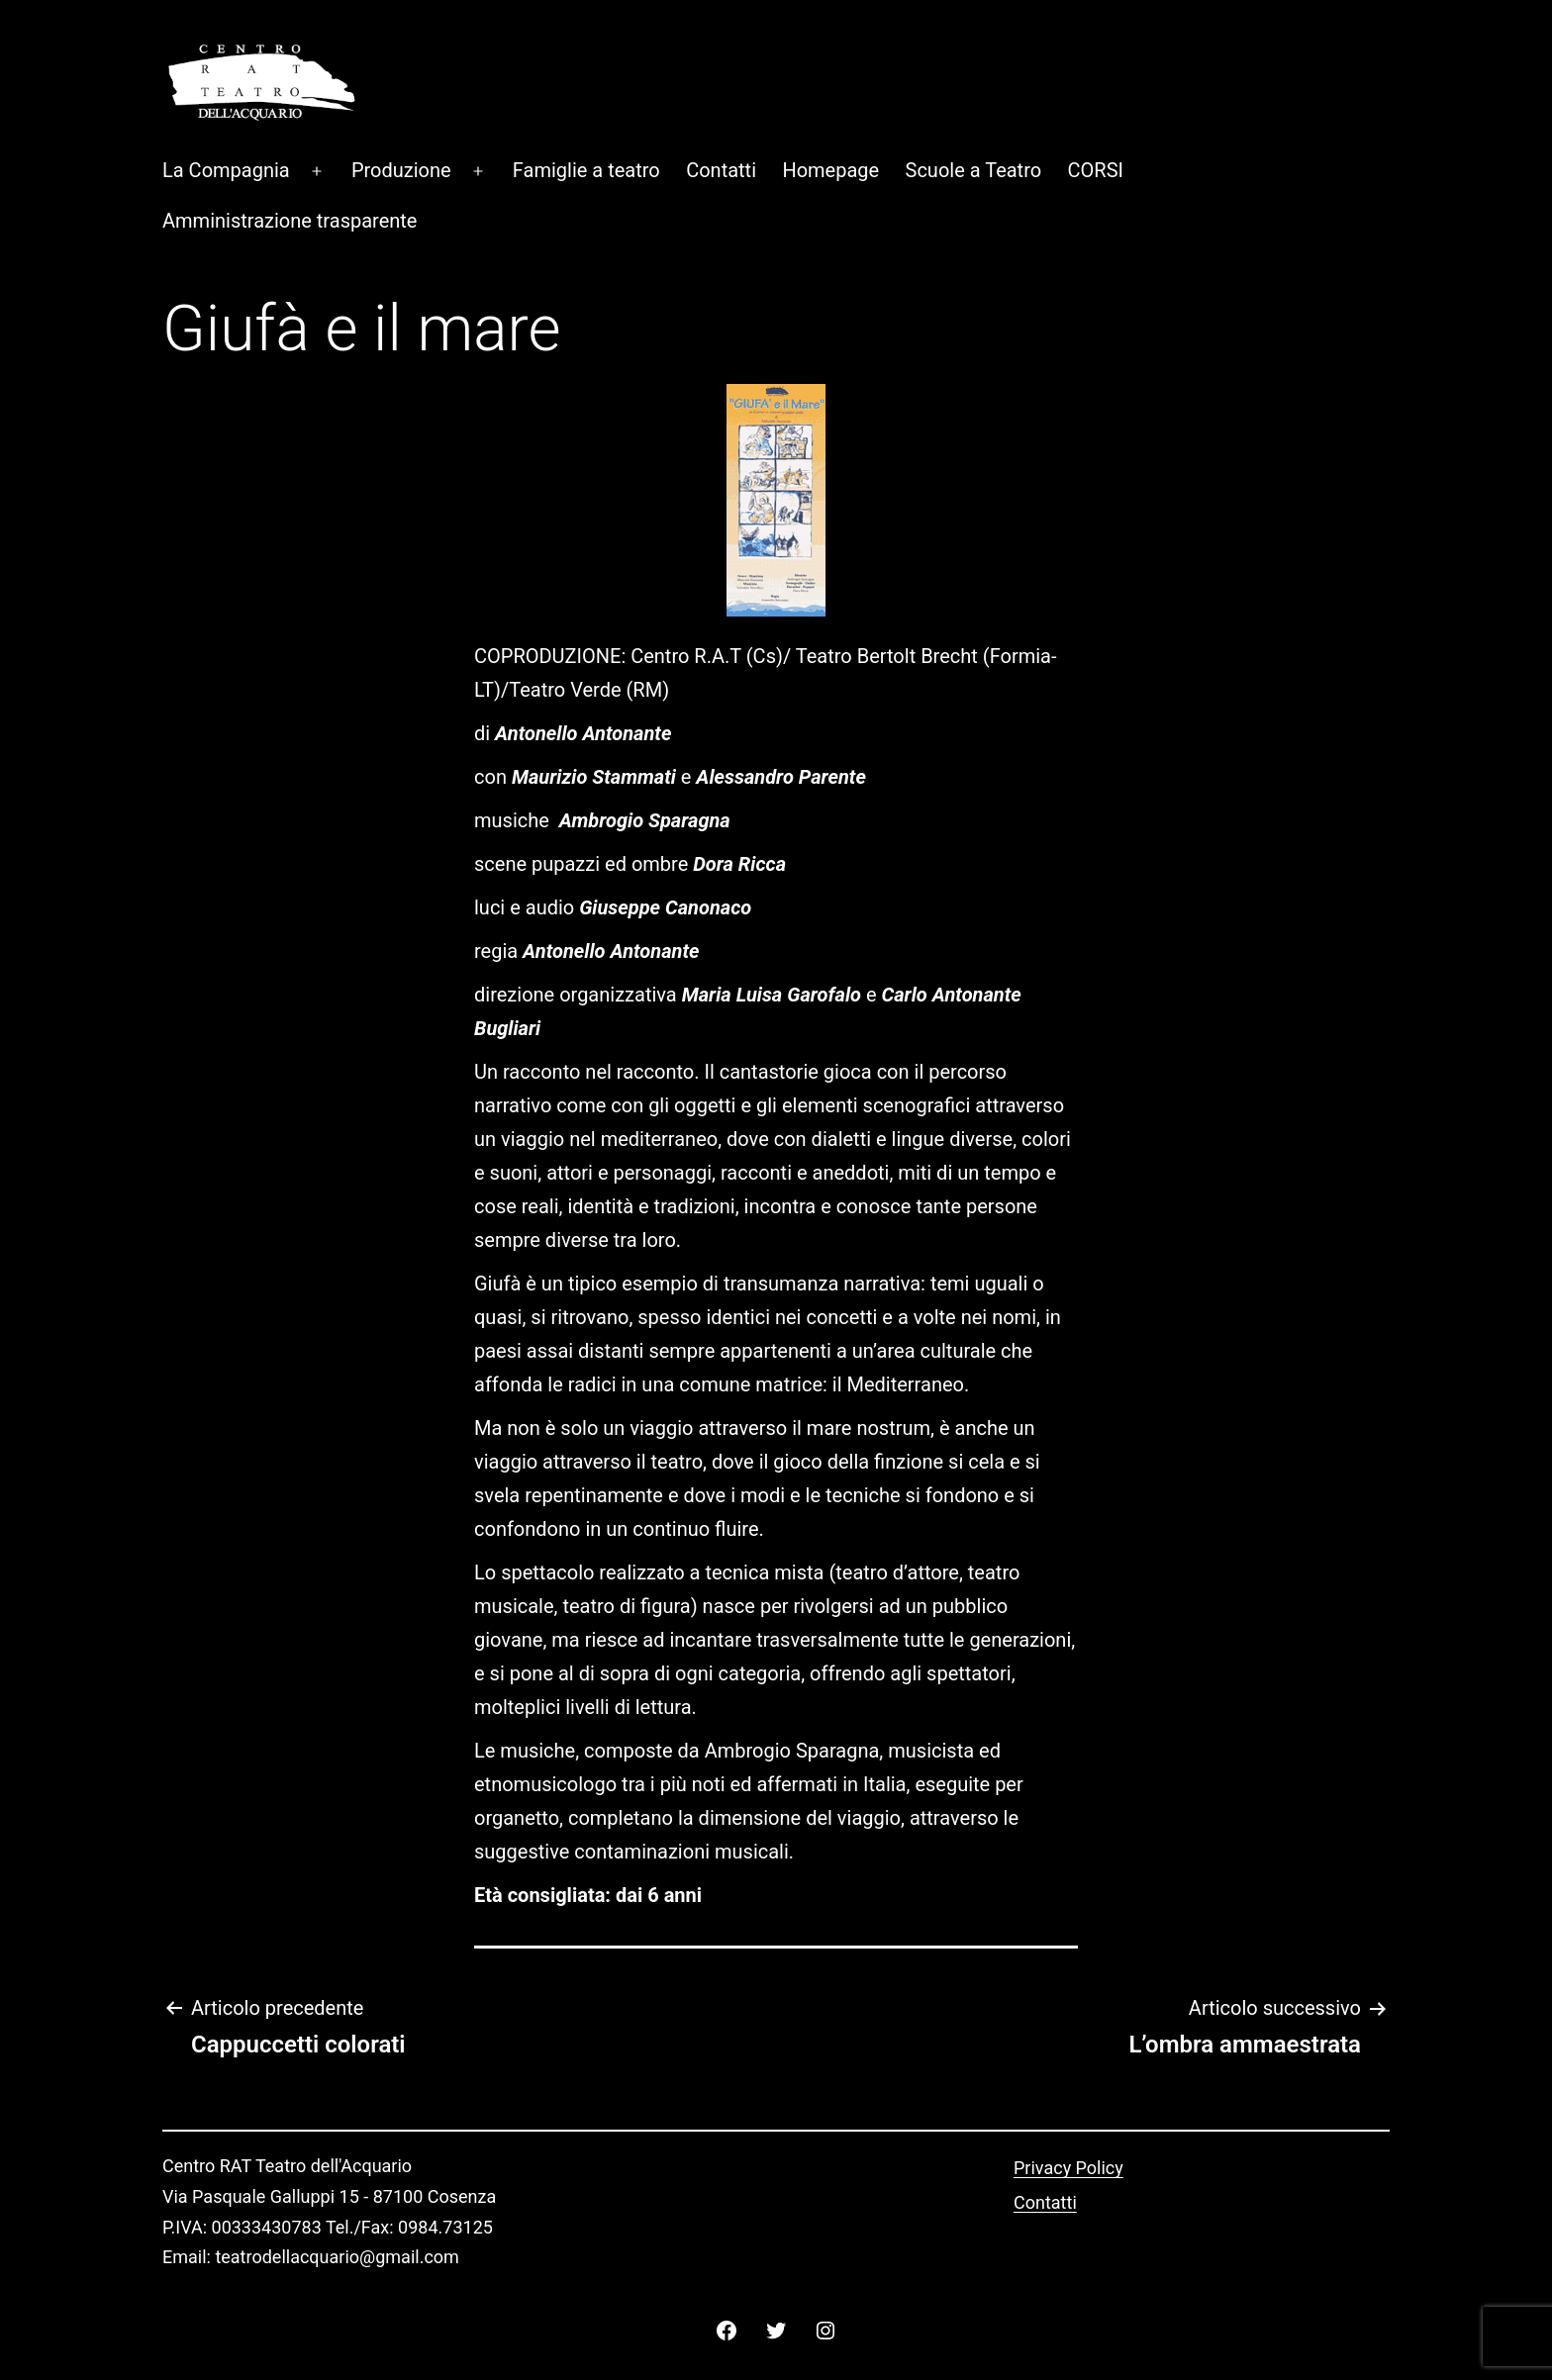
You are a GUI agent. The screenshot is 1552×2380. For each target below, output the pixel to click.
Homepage (830, 170)
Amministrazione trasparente (289, 221)
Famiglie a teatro (586, 170)
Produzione (401, 170)
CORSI (1095, 170)
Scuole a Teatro (974, 170)
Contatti (721, 170)
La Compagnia (226, 170)
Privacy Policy (1068, 2167)
